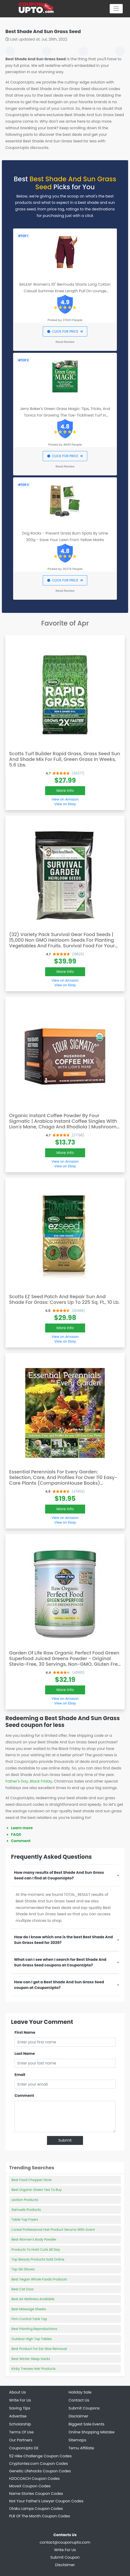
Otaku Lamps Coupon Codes (36, 2508)
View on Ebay (65, 804)
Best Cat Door (22, 2289)
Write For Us (65, 2550)
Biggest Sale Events (87, 2424)
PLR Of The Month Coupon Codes (39, 2516)
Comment (20, 1841)
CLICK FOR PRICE (65, 331)
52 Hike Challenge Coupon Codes (40, 2456)
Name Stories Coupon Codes (36, 2493)
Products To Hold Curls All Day (35, 2249)
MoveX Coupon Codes (30, 2486)
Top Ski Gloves (23, 2269)
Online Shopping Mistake (92, 2432)
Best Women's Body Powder (33, 2239)
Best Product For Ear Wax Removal (39, 2348)
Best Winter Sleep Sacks (30, 2358)
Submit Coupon (64, 2557)
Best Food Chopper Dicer (31, 2180)
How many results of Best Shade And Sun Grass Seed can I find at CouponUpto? (59, 1875)
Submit (65, 2140)
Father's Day (16, 1781)
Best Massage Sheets (28, 2309)
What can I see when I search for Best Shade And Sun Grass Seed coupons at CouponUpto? (60, 1962)
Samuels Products (26, 2209)
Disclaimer (65, 2565)
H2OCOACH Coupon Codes (34, 2478)
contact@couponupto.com (65, 2542)
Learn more (22, 1828)
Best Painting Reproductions (34, 2328)
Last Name (24, 2053)
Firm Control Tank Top (29, 2319)
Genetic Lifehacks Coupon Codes (40, 2471)
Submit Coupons (84, 2408)
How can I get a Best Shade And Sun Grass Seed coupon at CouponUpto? (59, 1984)
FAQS (16, 1834)
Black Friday (41, 1781)
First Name (24, 2032)
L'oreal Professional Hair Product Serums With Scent (53, 2229)
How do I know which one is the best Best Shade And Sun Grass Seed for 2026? (63, 1939)
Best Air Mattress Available (32, 2299)
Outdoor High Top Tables (31, 2339)
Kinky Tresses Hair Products (33, 2368)
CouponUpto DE (24, 2448)
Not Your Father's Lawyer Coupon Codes (46, 2501)
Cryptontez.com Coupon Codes (38, 2463)
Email (19, 2074)
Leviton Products (24, 2199)
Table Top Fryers (24, 2219)
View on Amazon (65, 799)
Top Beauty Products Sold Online (37, 2259)
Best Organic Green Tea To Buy (36, 2189)
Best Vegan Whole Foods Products (39, 2279)
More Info (65, 790)
